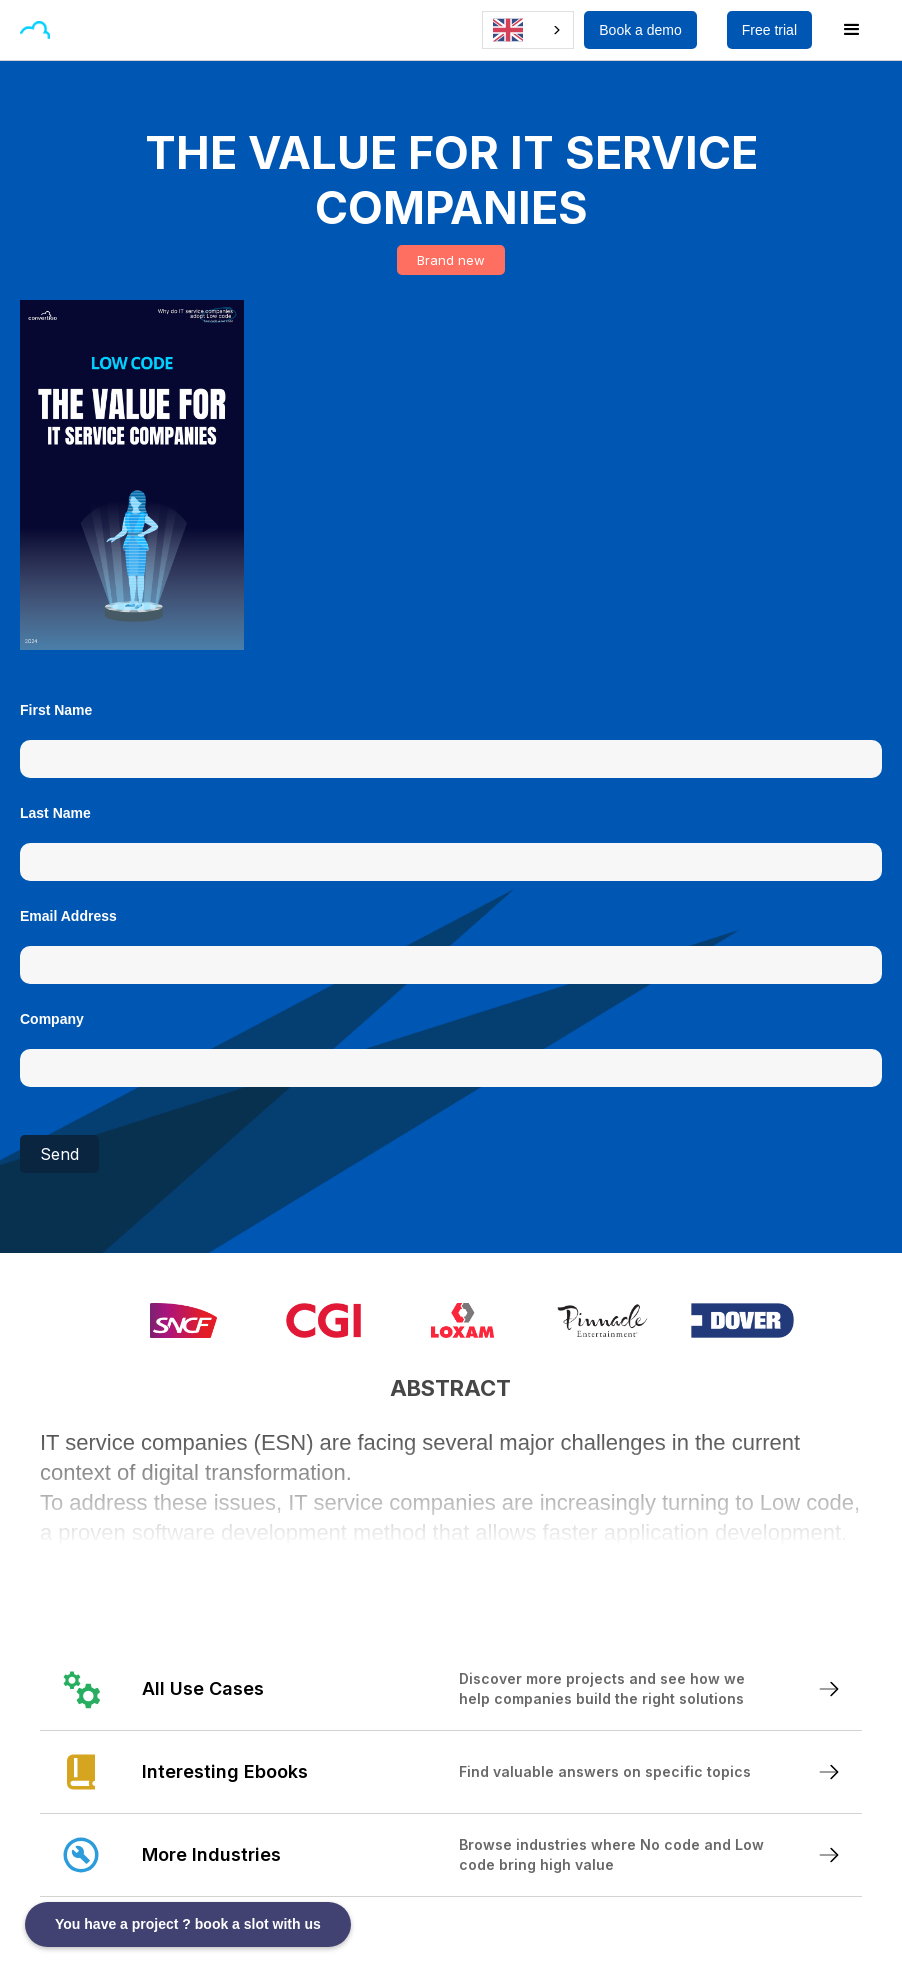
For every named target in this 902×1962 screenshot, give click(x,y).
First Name (56, 710)
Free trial (769, 30)
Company (52, 1019)
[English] (528, 30)
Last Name (55, 813)
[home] (35, 30)
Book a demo (640, 30)
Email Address (68, 916)
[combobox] (528, 30)
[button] (84, 30)
